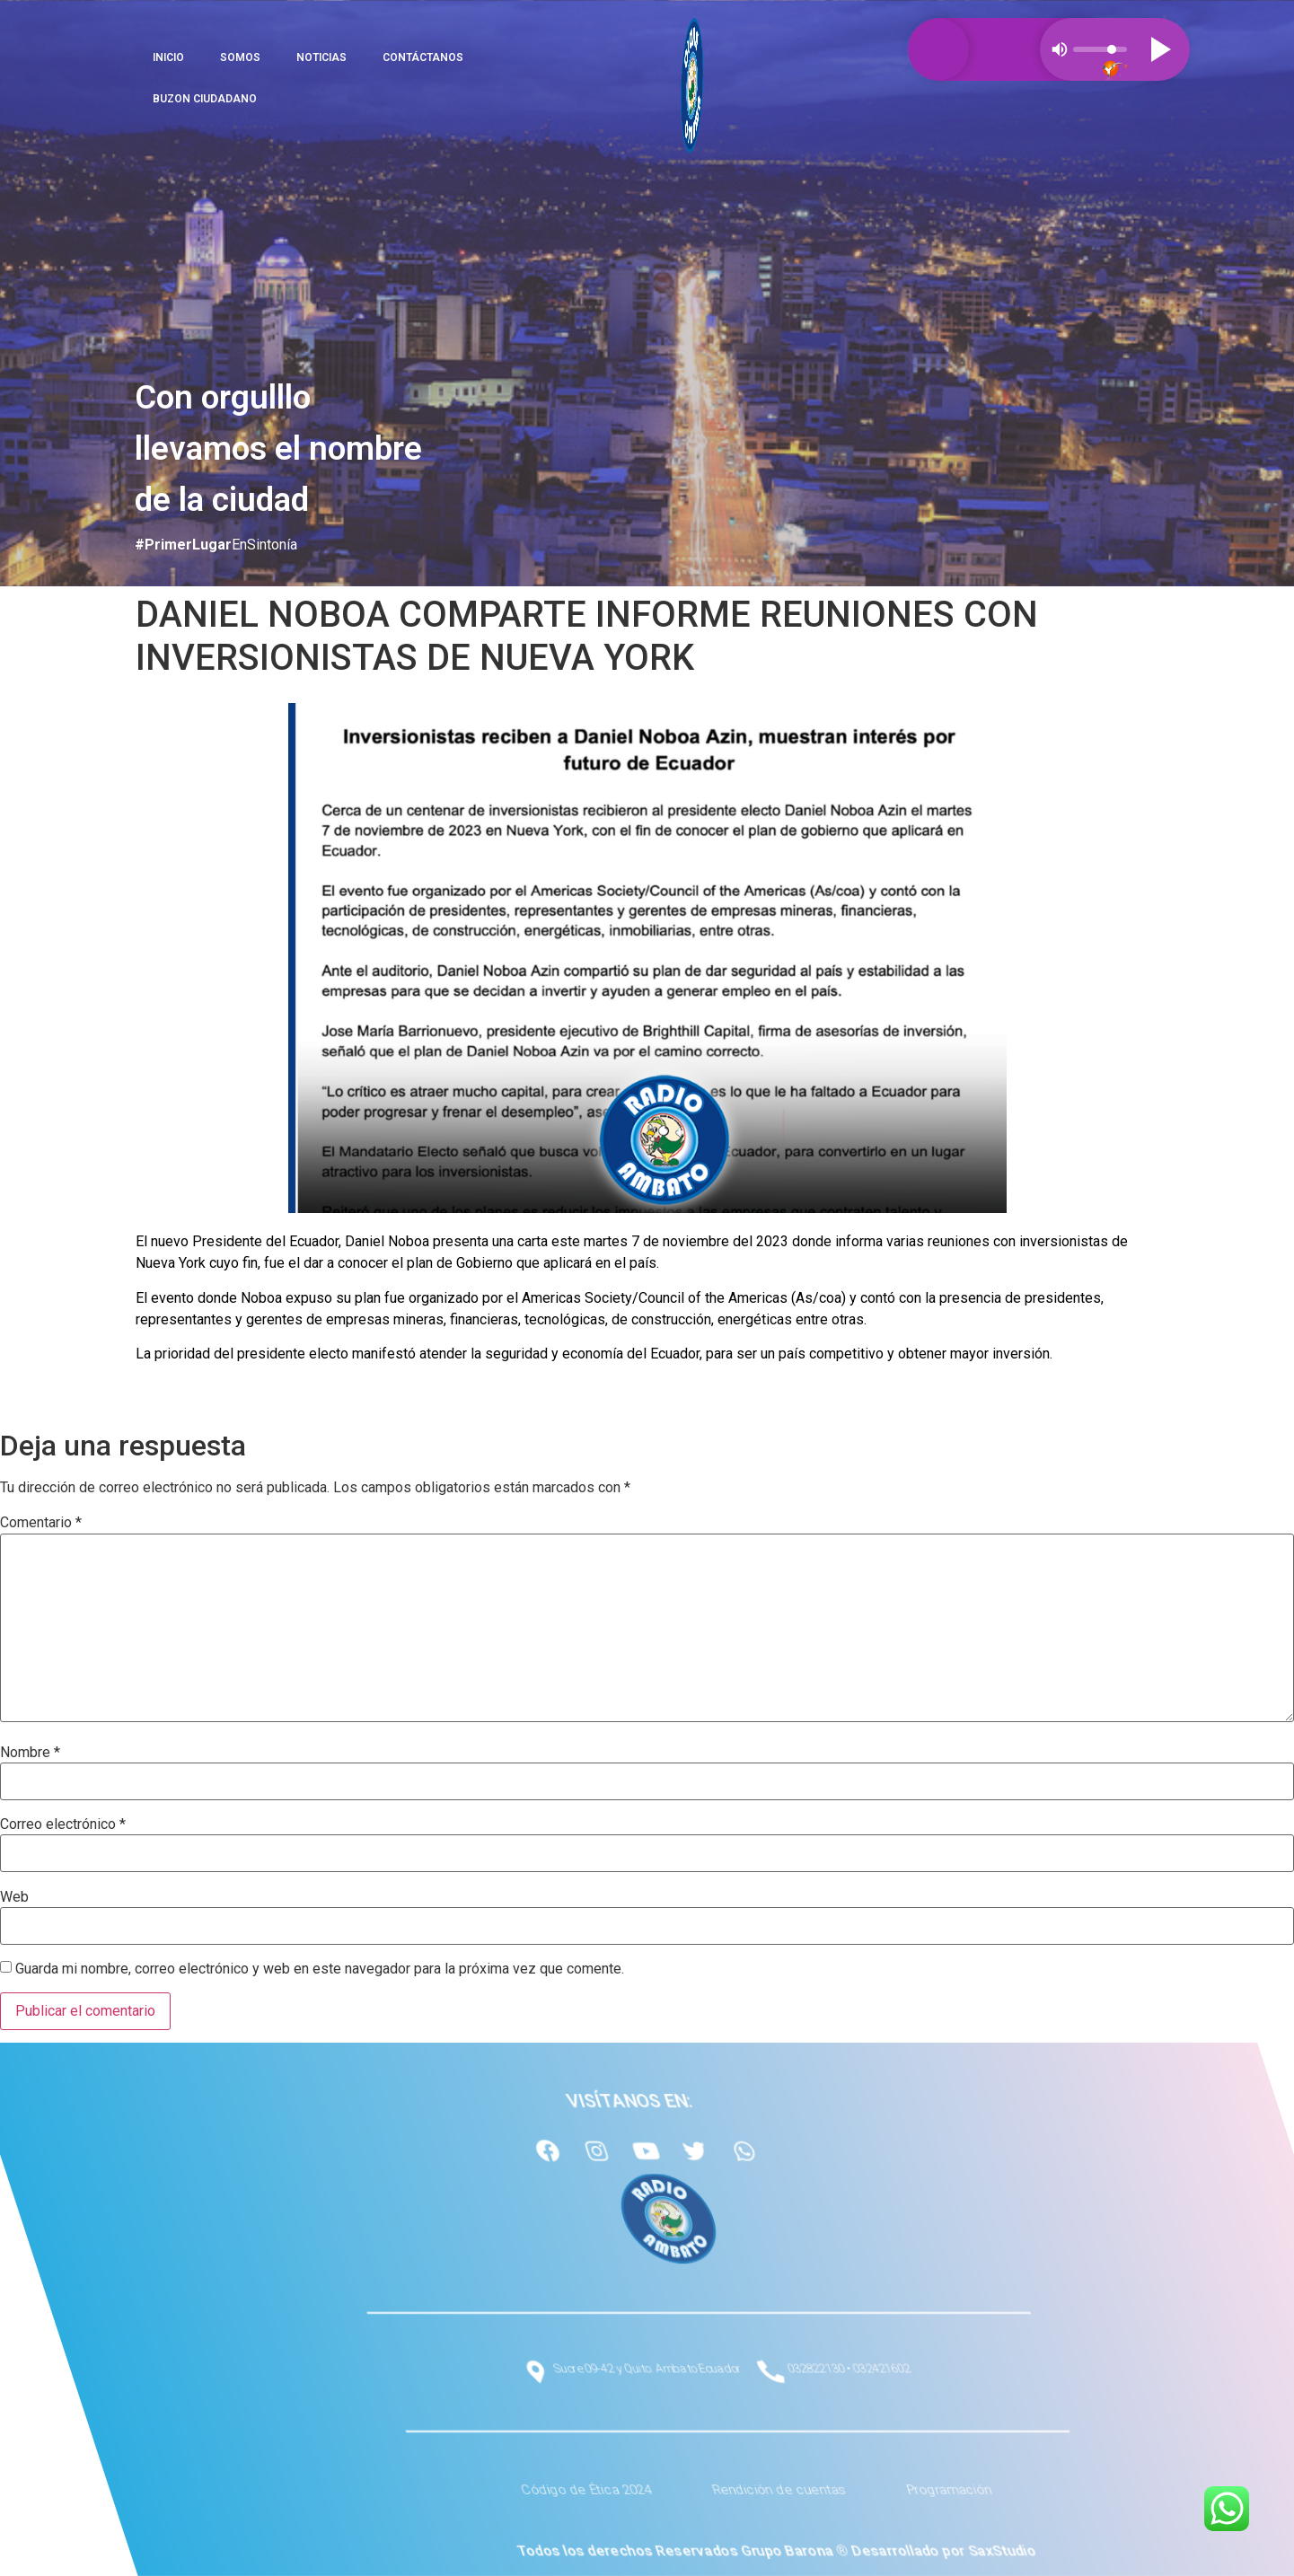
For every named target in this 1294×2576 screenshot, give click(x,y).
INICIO (168, 57)
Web (14, 1897)
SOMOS (240, 57)
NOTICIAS (321, 57)
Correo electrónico (63, 1824)
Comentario (41, 1523)
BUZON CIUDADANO (205, 98)
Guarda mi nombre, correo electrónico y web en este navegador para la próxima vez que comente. (319, 1969)
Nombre (30, 1752)
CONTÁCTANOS (423, 57)
